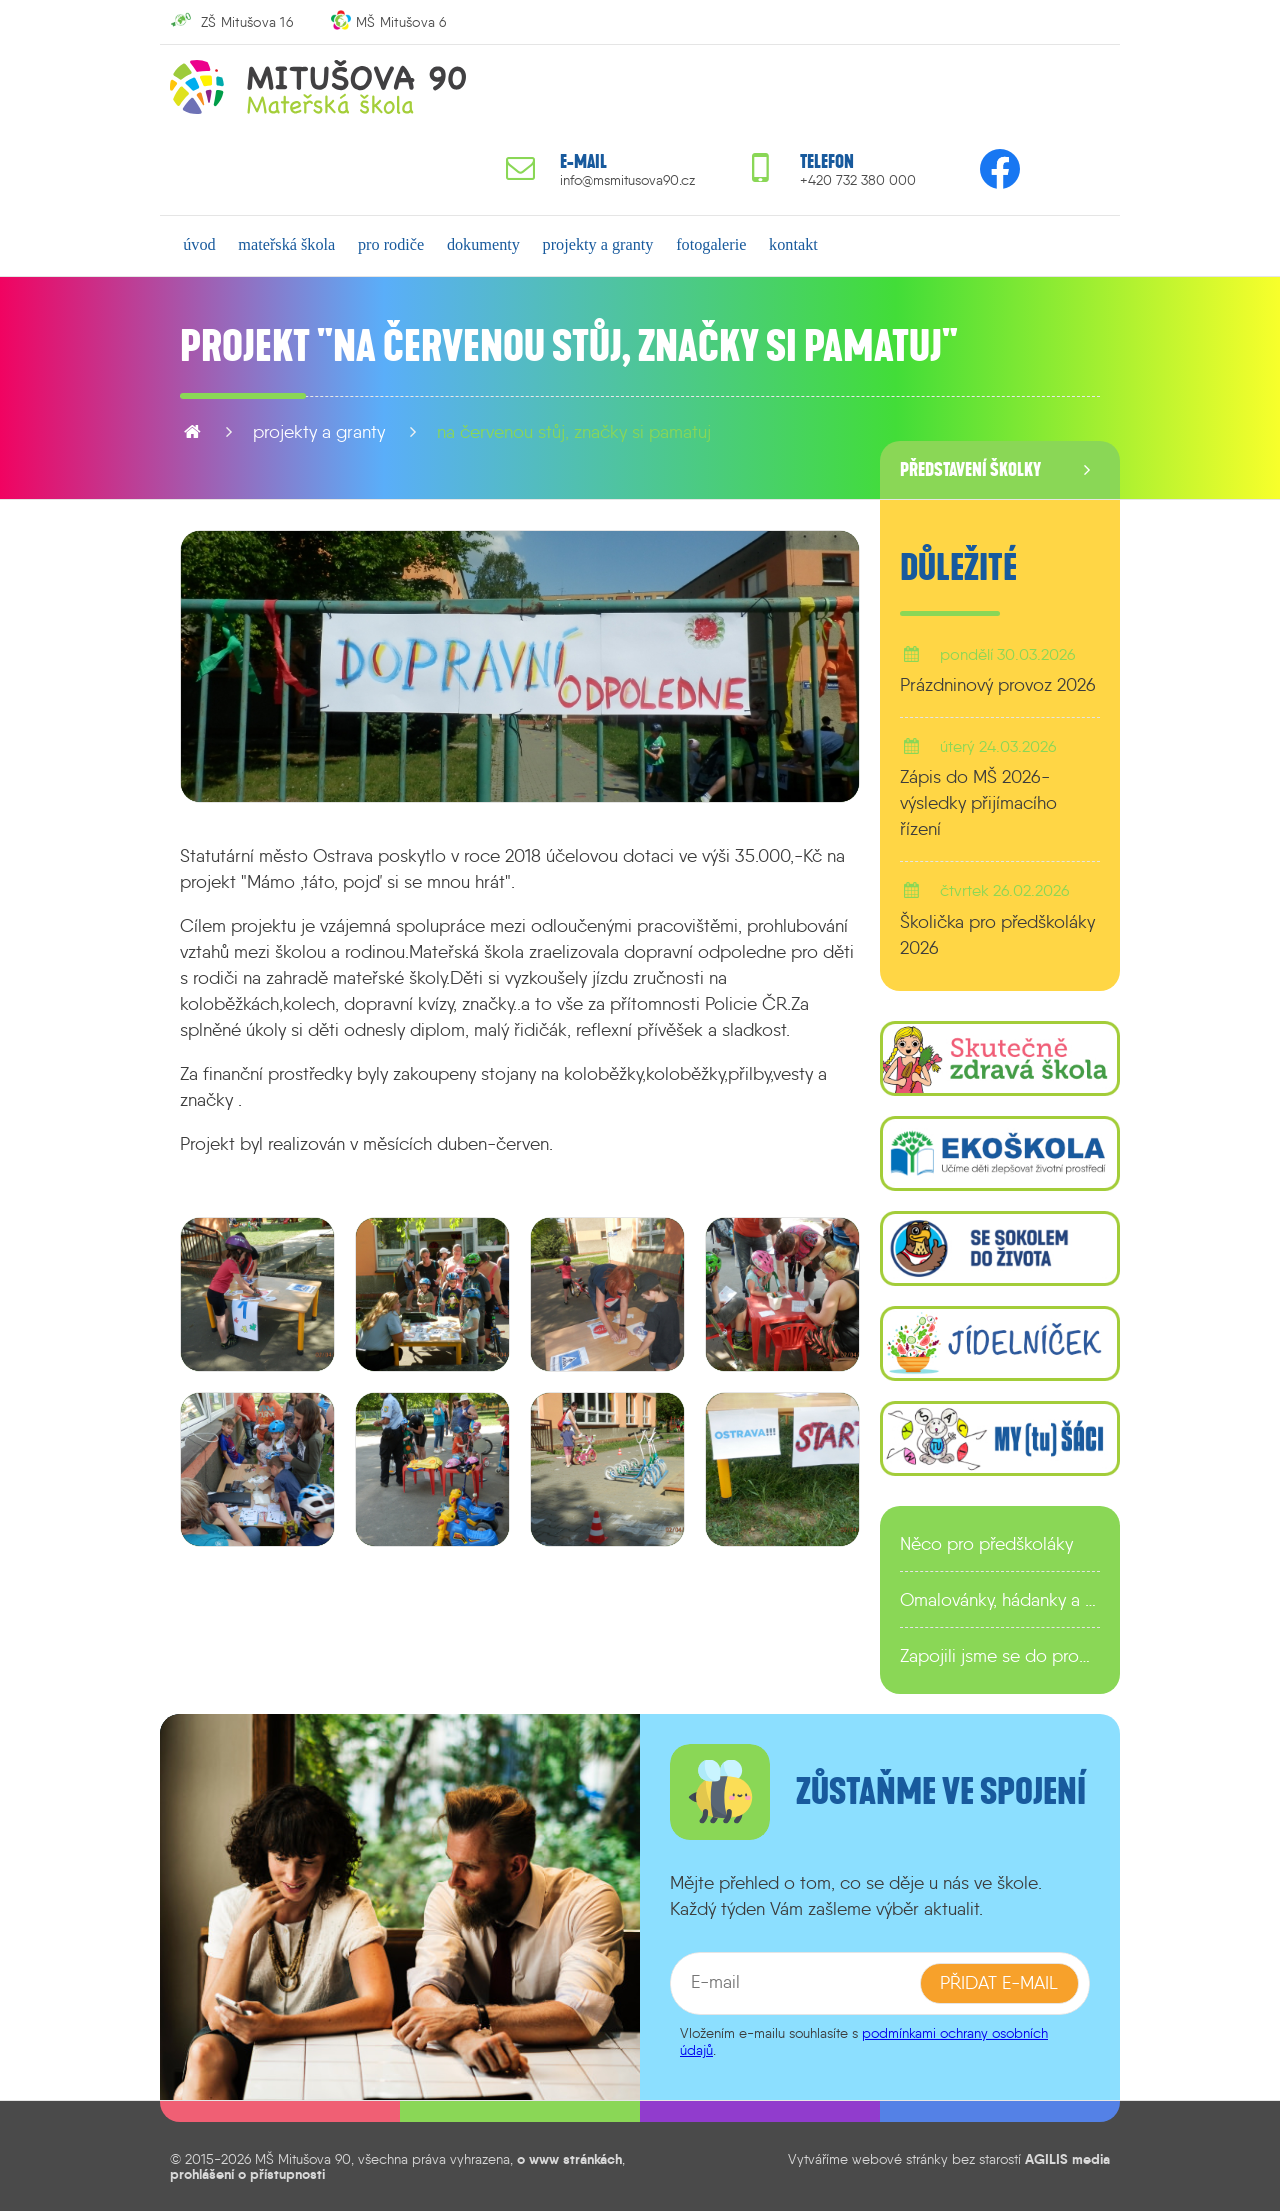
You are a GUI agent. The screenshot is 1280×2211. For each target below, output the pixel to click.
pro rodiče (391, 245)
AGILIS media (1067, 2159)
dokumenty (482, 245)
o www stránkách (569, 2159)
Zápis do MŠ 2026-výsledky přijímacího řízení (978, 803)
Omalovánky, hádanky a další (1000, 1600)
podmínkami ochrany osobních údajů (864, 2041)
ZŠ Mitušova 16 (247, 22)
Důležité (958, 568)
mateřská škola (286, 245)
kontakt (792, 245)
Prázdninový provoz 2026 (998, 685)
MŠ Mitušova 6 (401, 22)
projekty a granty (597, 245)
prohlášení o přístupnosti (247, 2174)
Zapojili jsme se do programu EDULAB (1000, 1656)
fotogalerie (710, 245)
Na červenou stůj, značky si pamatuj (574, 432)
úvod (199, 245)
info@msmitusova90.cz (627, 180)
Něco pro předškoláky (986, 1544)
